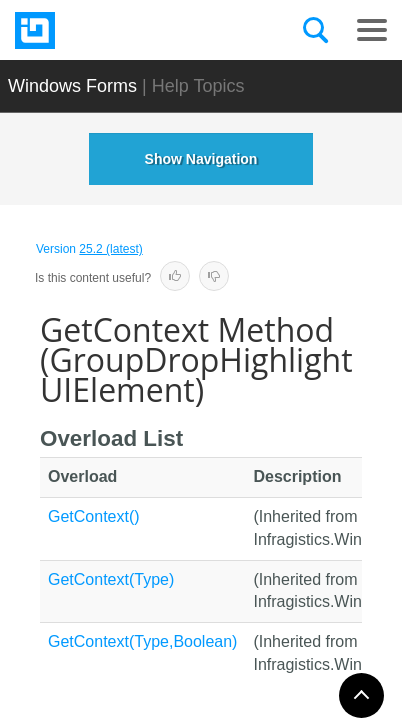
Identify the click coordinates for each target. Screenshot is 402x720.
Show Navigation (201, 159)
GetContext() (94, 516)
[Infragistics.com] (115, 30)
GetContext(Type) (111, 579)
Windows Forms (72, 86)
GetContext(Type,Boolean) (142, 641)
